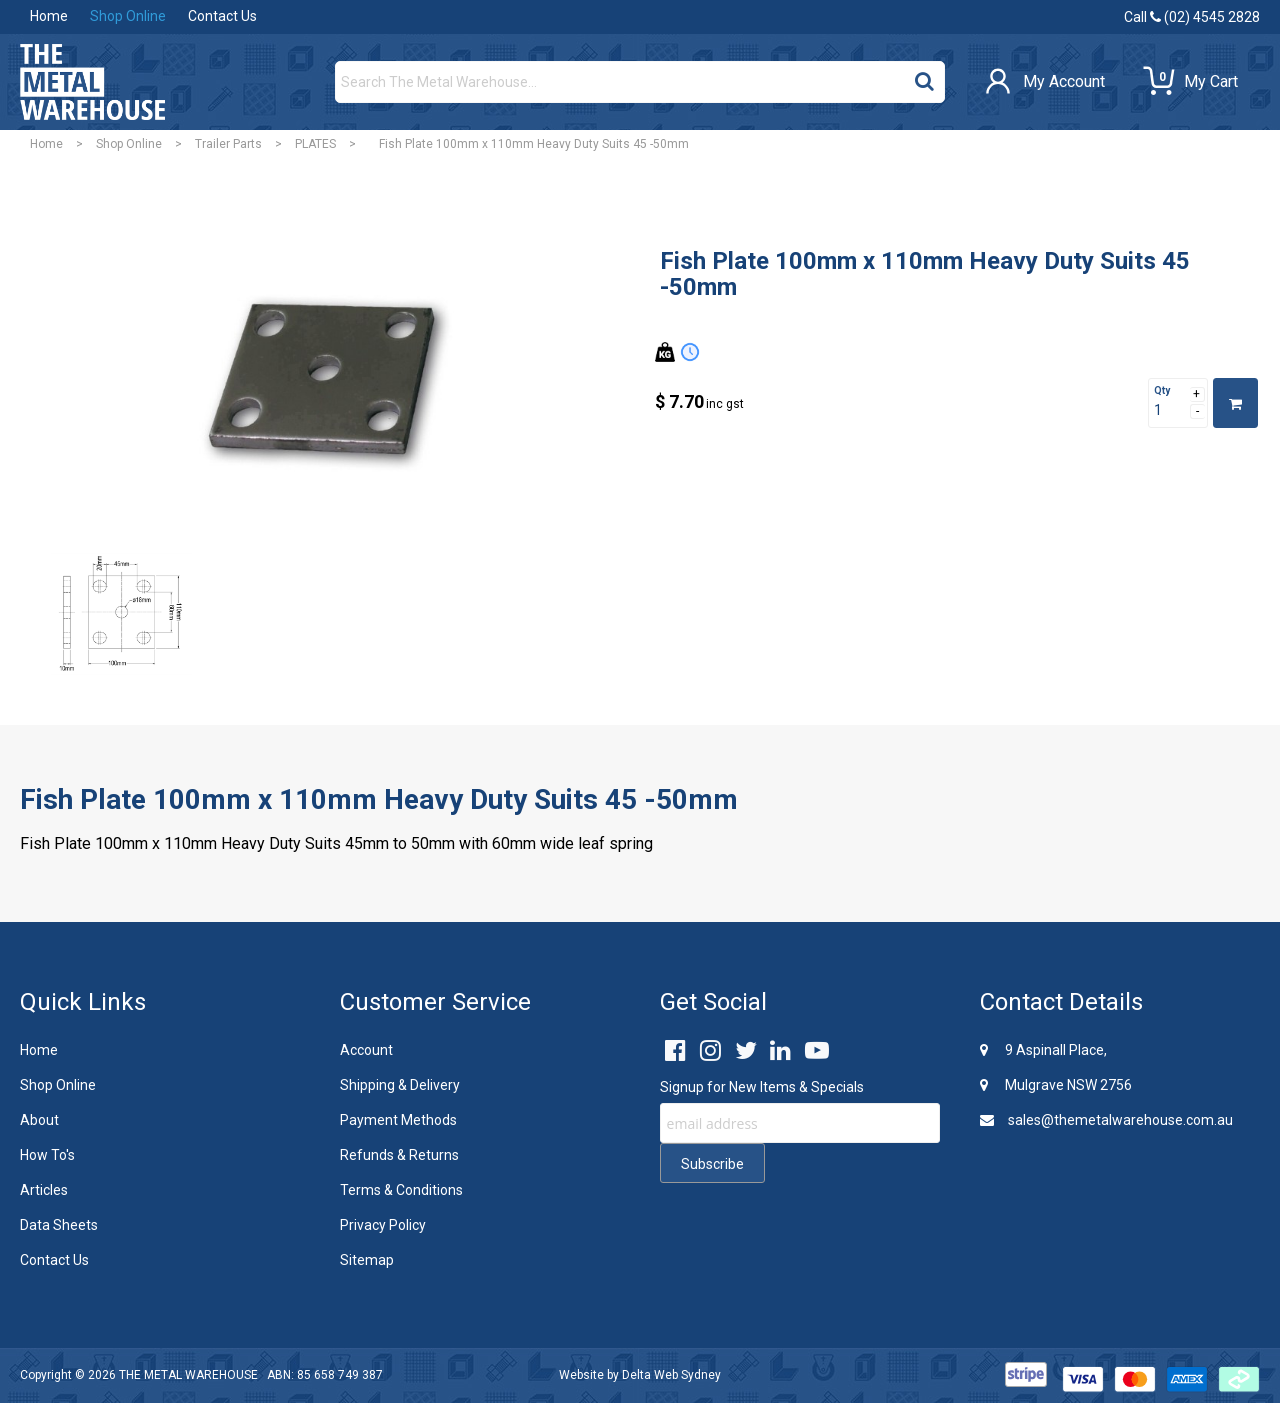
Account (366, 1050)
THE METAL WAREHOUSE (188, 1375)
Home (49, 16)
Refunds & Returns (399, 1155)
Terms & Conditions (401, 1190)
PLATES (315, 144)
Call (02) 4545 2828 (1192, 17)
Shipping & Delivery (400, 1085)
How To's (47, 1155)
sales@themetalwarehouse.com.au (1106, 1120)
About (39, 1120)
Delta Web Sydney (671, 1375)
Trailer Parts (228, 144)
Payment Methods (398, 1120)
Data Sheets (59, 1225)
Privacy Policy (383, 1225)
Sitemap (367, 1260)
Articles (44, 1190)
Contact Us (222, 16)
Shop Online (128, 16)
